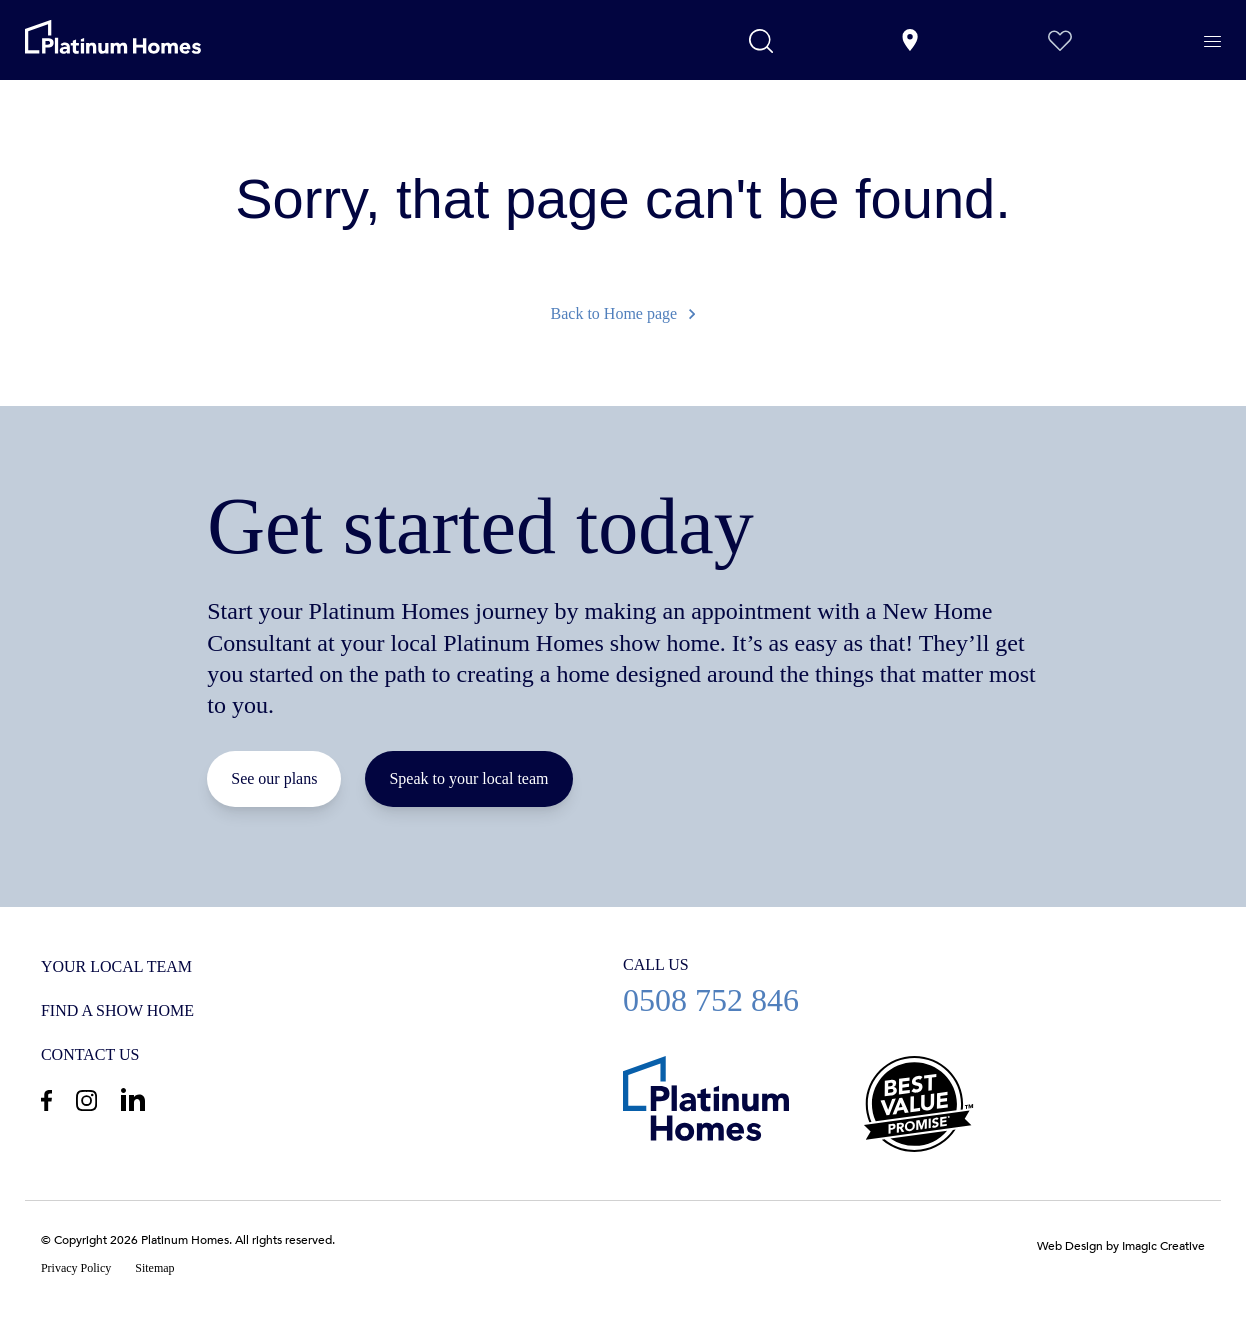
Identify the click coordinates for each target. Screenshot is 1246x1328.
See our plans (274, 778)
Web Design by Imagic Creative (1121, 1246)
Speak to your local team (468, 778)
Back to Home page (623, 313)
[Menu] (1212, 42)
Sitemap (154, 1268)
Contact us (90, 1054)
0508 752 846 (914, 985)
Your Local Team (116, 966)
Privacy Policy (76, 1268)
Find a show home (117, 1010)
